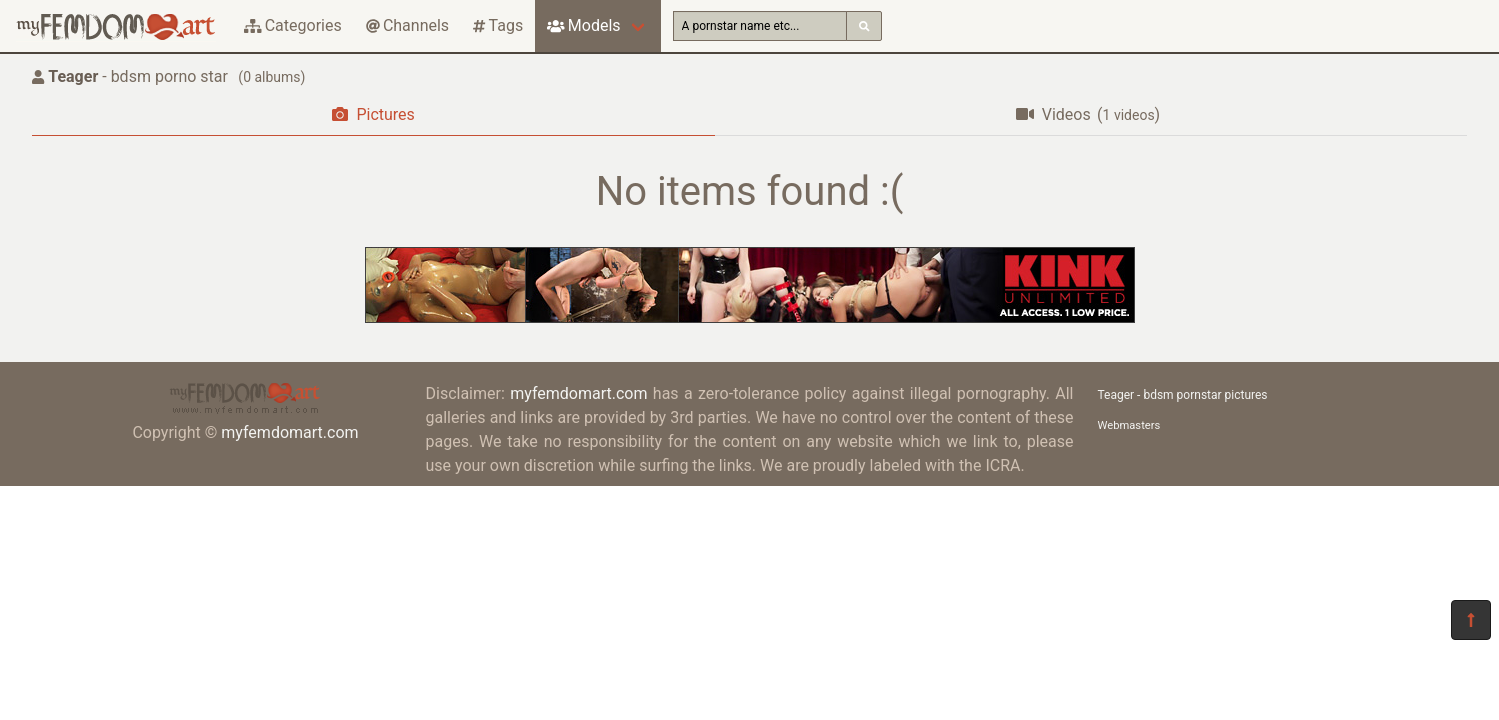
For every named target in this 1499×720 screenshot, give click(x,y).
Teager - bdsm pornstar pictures (1183, 395)
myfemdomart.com (289, 432)
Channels (407, 25)
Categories (293, 25)
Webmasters (1129, 425)
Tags (498, 25)
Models (583, 25)
